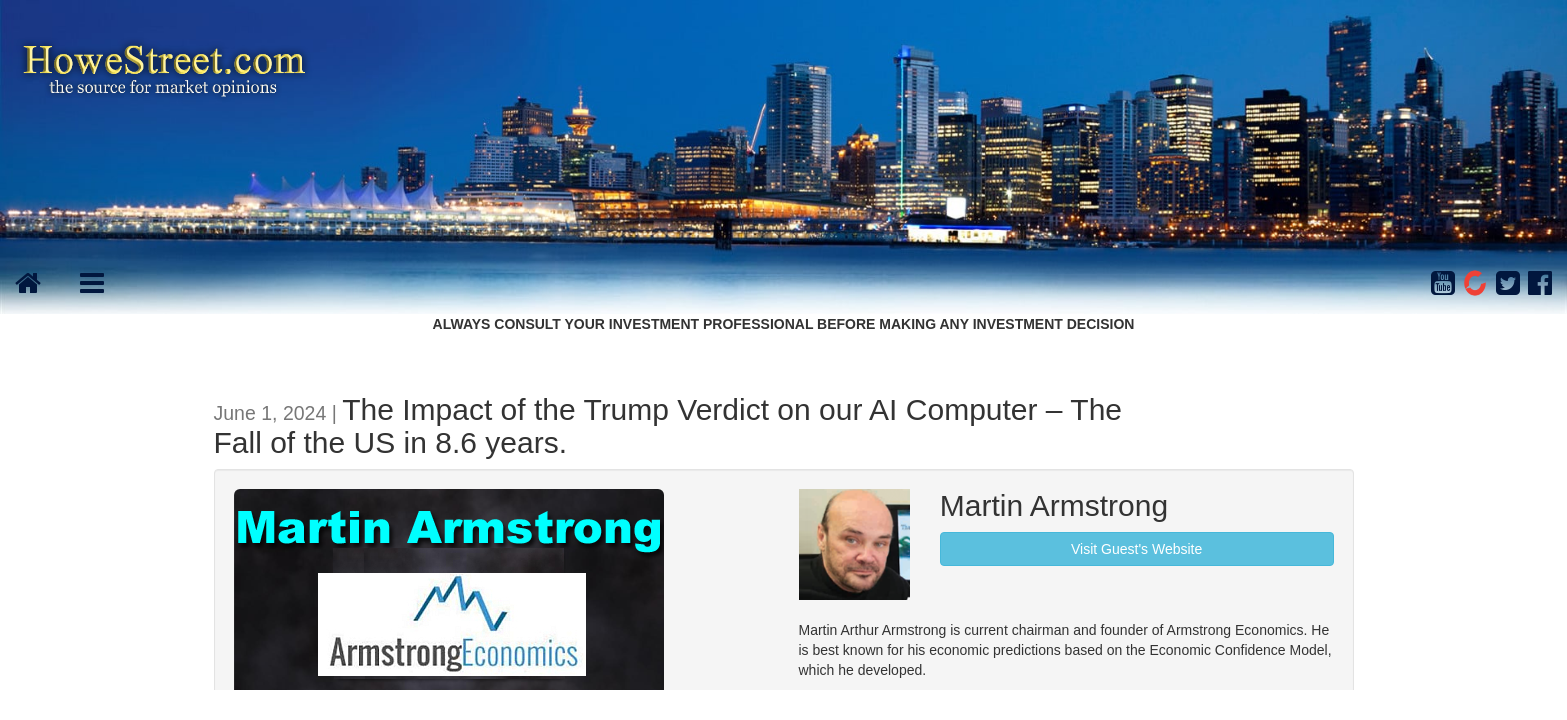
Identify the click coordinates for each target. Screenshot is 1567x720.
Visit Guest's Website (1136, 549)
